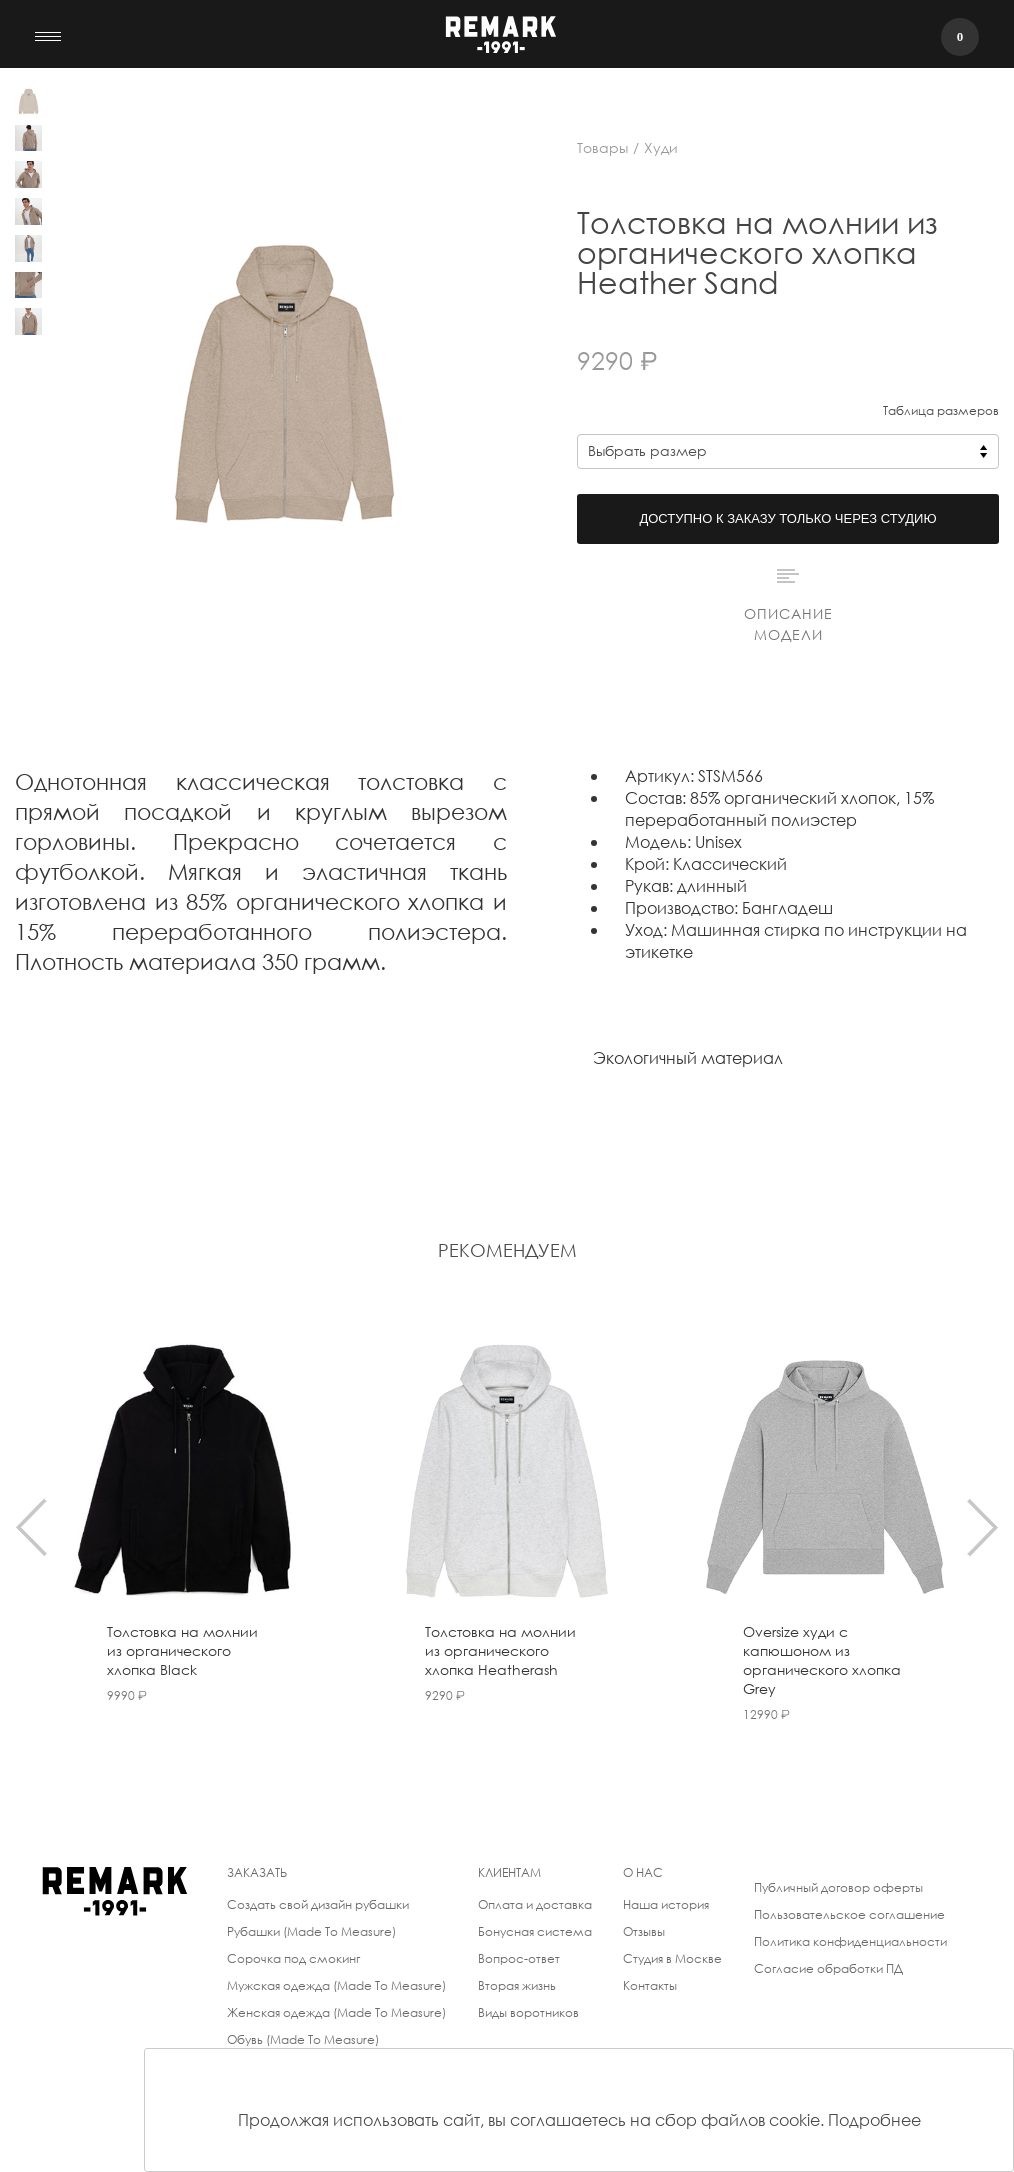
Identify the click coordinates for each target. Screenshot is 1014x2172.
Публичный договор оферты (838, 1887)
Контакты (650, 1985)
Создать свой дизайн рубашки (318, 1904)
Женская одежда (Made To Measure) (336, 2012)
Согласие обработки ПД (828, 1968)
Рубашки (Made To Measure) (311, 1931)
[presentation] (31, 1527)
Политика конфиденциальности (850, 1941)
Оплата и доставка (535, 1904)
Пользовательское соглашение (849, 1914)
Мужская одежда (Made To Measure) (336, 1985)
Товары (602, 147)
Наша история (666, 1904)
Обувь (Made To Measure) (303, 2039)
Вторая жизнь (517, 1985)
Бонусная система (535, 1931)
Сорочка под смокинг (293, 1958)
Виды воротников (528, 2012)
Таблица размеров (941, 410)
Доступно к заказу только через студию (787, 518)
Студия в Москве (672, 1958)
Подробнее (874, 2119)
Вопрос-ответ (519, 1958)
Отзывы (644, 1931)
